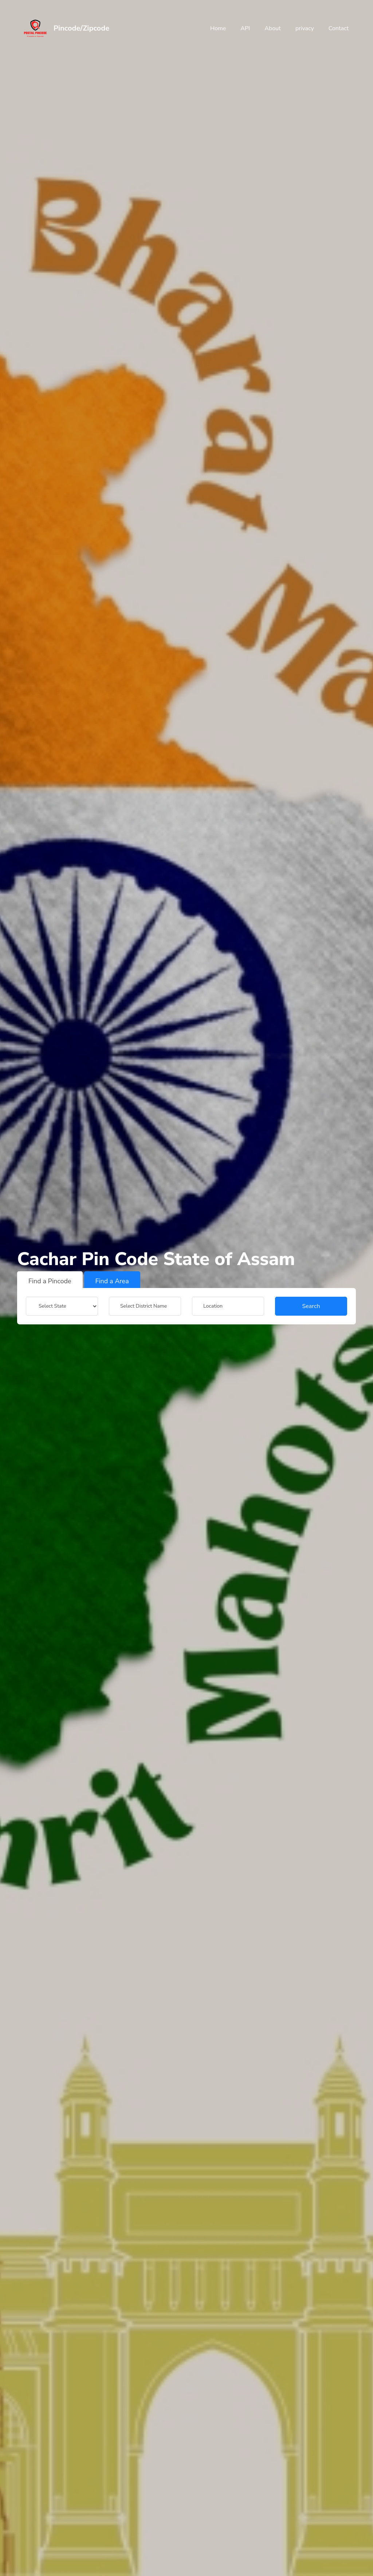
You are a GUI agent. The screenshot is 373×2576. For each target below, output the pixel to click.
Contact (339, 28)
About (272, 28)
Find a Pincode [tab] (49, 1281)
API (245, 28)
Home (218, 28)
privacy (304, 28)
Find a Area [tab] (112, 1281)
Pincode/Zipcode (81, 28)
